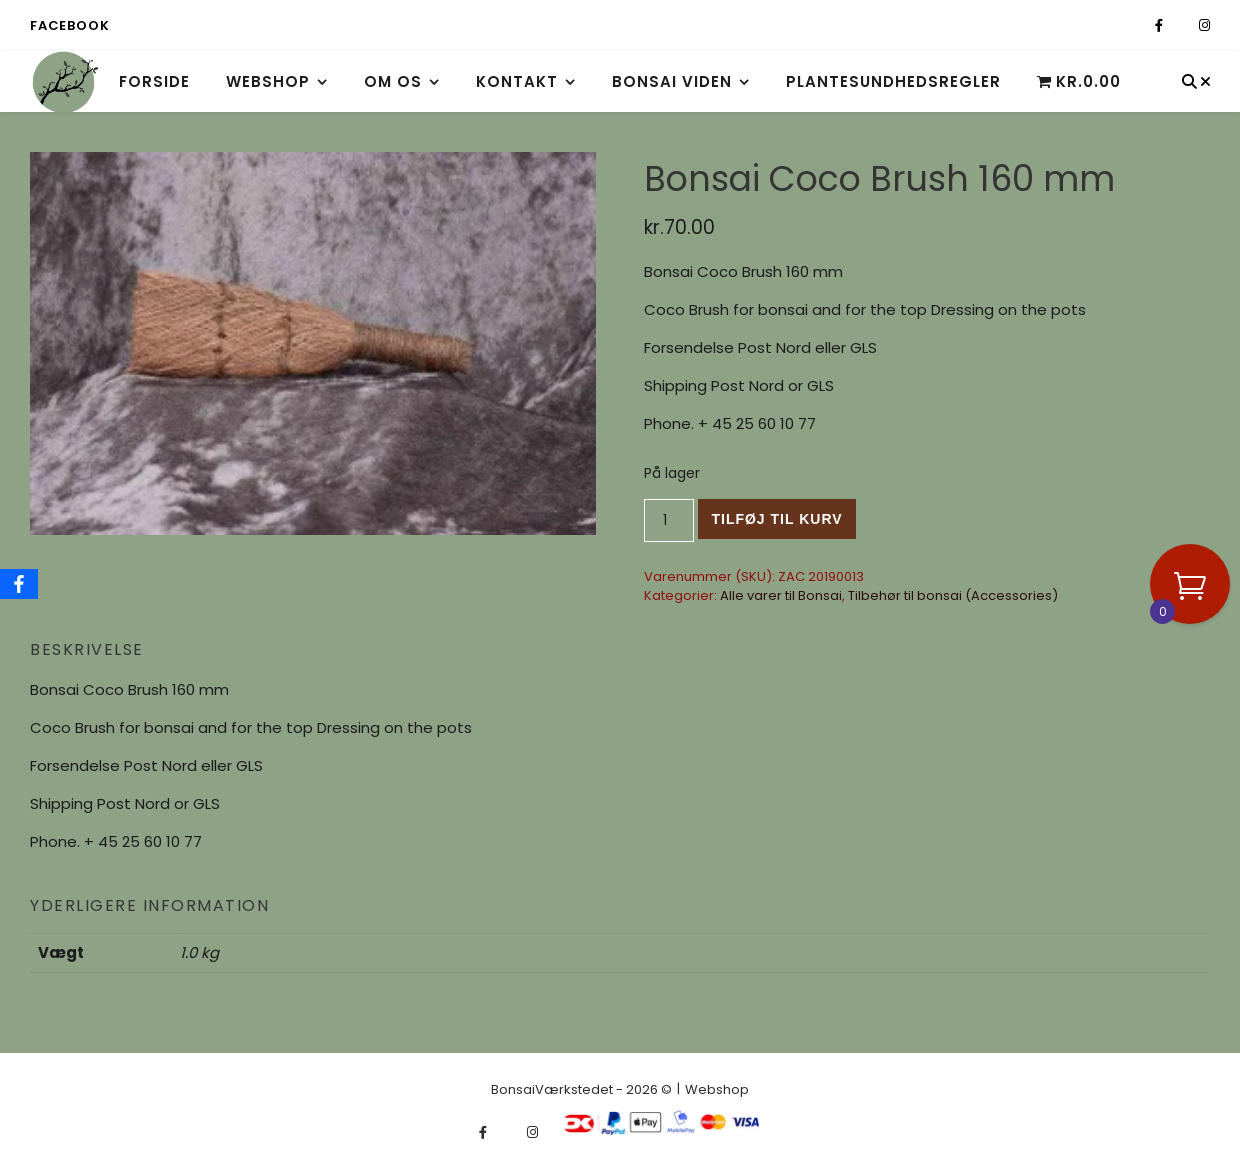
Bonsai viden (672, 81)
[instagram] (1204, 25)
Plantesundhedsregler (893, 81)
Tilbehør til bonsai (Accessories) (953, 595)
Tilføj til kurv (776, 519)
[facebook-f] (1160, 25)
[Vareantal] (669, 520)
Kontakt (517, 81)
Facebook (69, 25)
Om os (393, 81)
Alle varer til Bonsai (781, 595)
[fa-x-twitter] (1182, 25)
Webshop (268, 81)
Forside (154, 81)
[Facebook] (19, 584)
